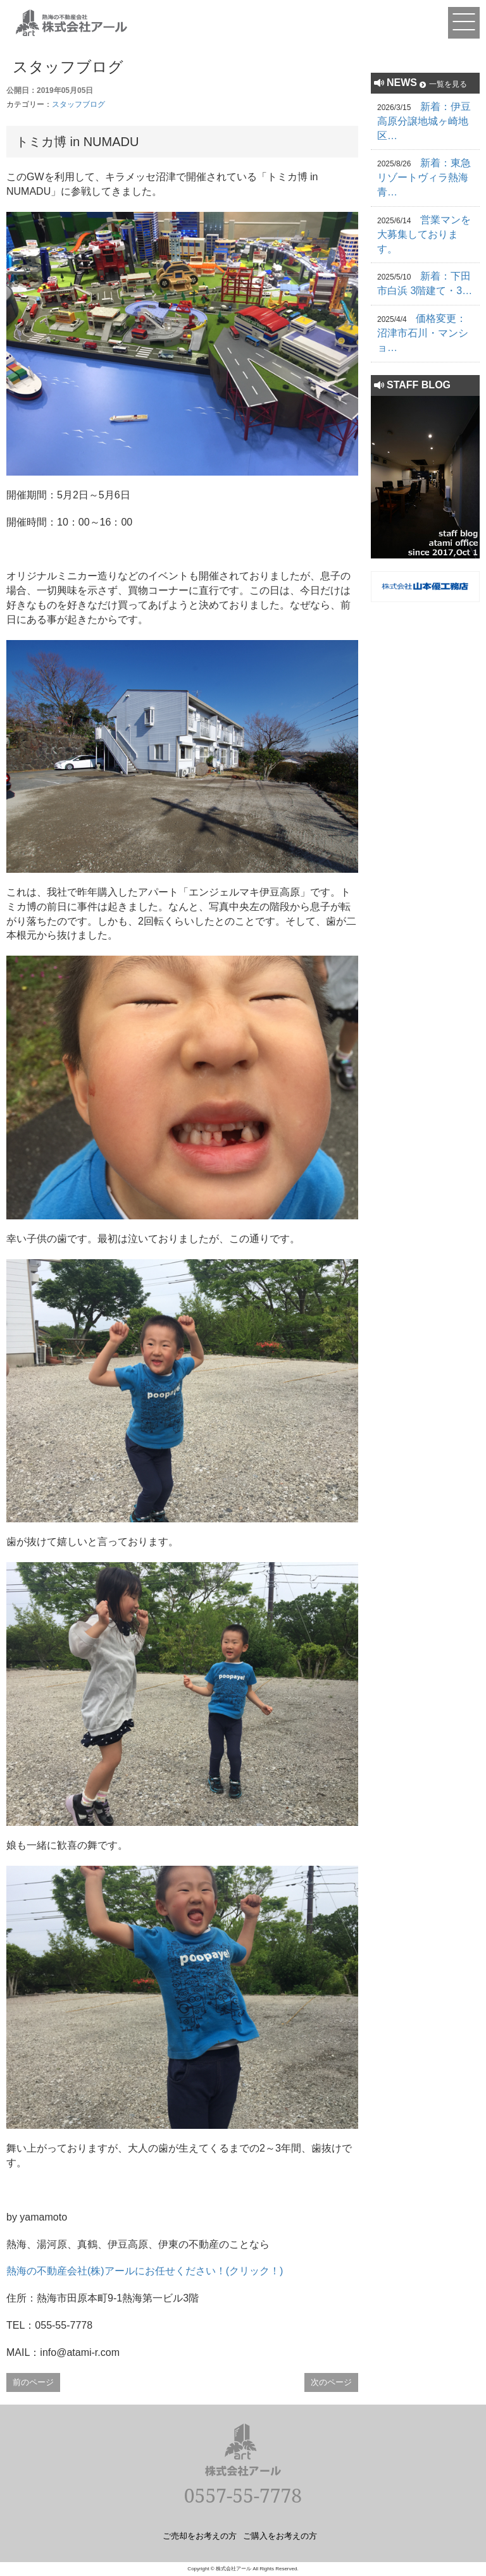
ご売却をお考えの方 (200, 2535)
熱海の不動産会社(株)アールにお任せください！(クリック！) (144, 2270)
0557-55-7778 (243, 2495)
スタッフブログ (78, 104)
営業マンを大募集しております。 (424, 234)
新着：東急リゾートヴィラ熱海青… (424, 177)
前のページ (33, 2382)
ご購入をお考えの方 (280, 2535)
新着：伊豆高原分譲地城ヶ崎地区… (424, 121)
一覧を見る (448, 84)
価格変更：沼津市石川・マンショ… (422, 333)
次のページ (331, 2382)
